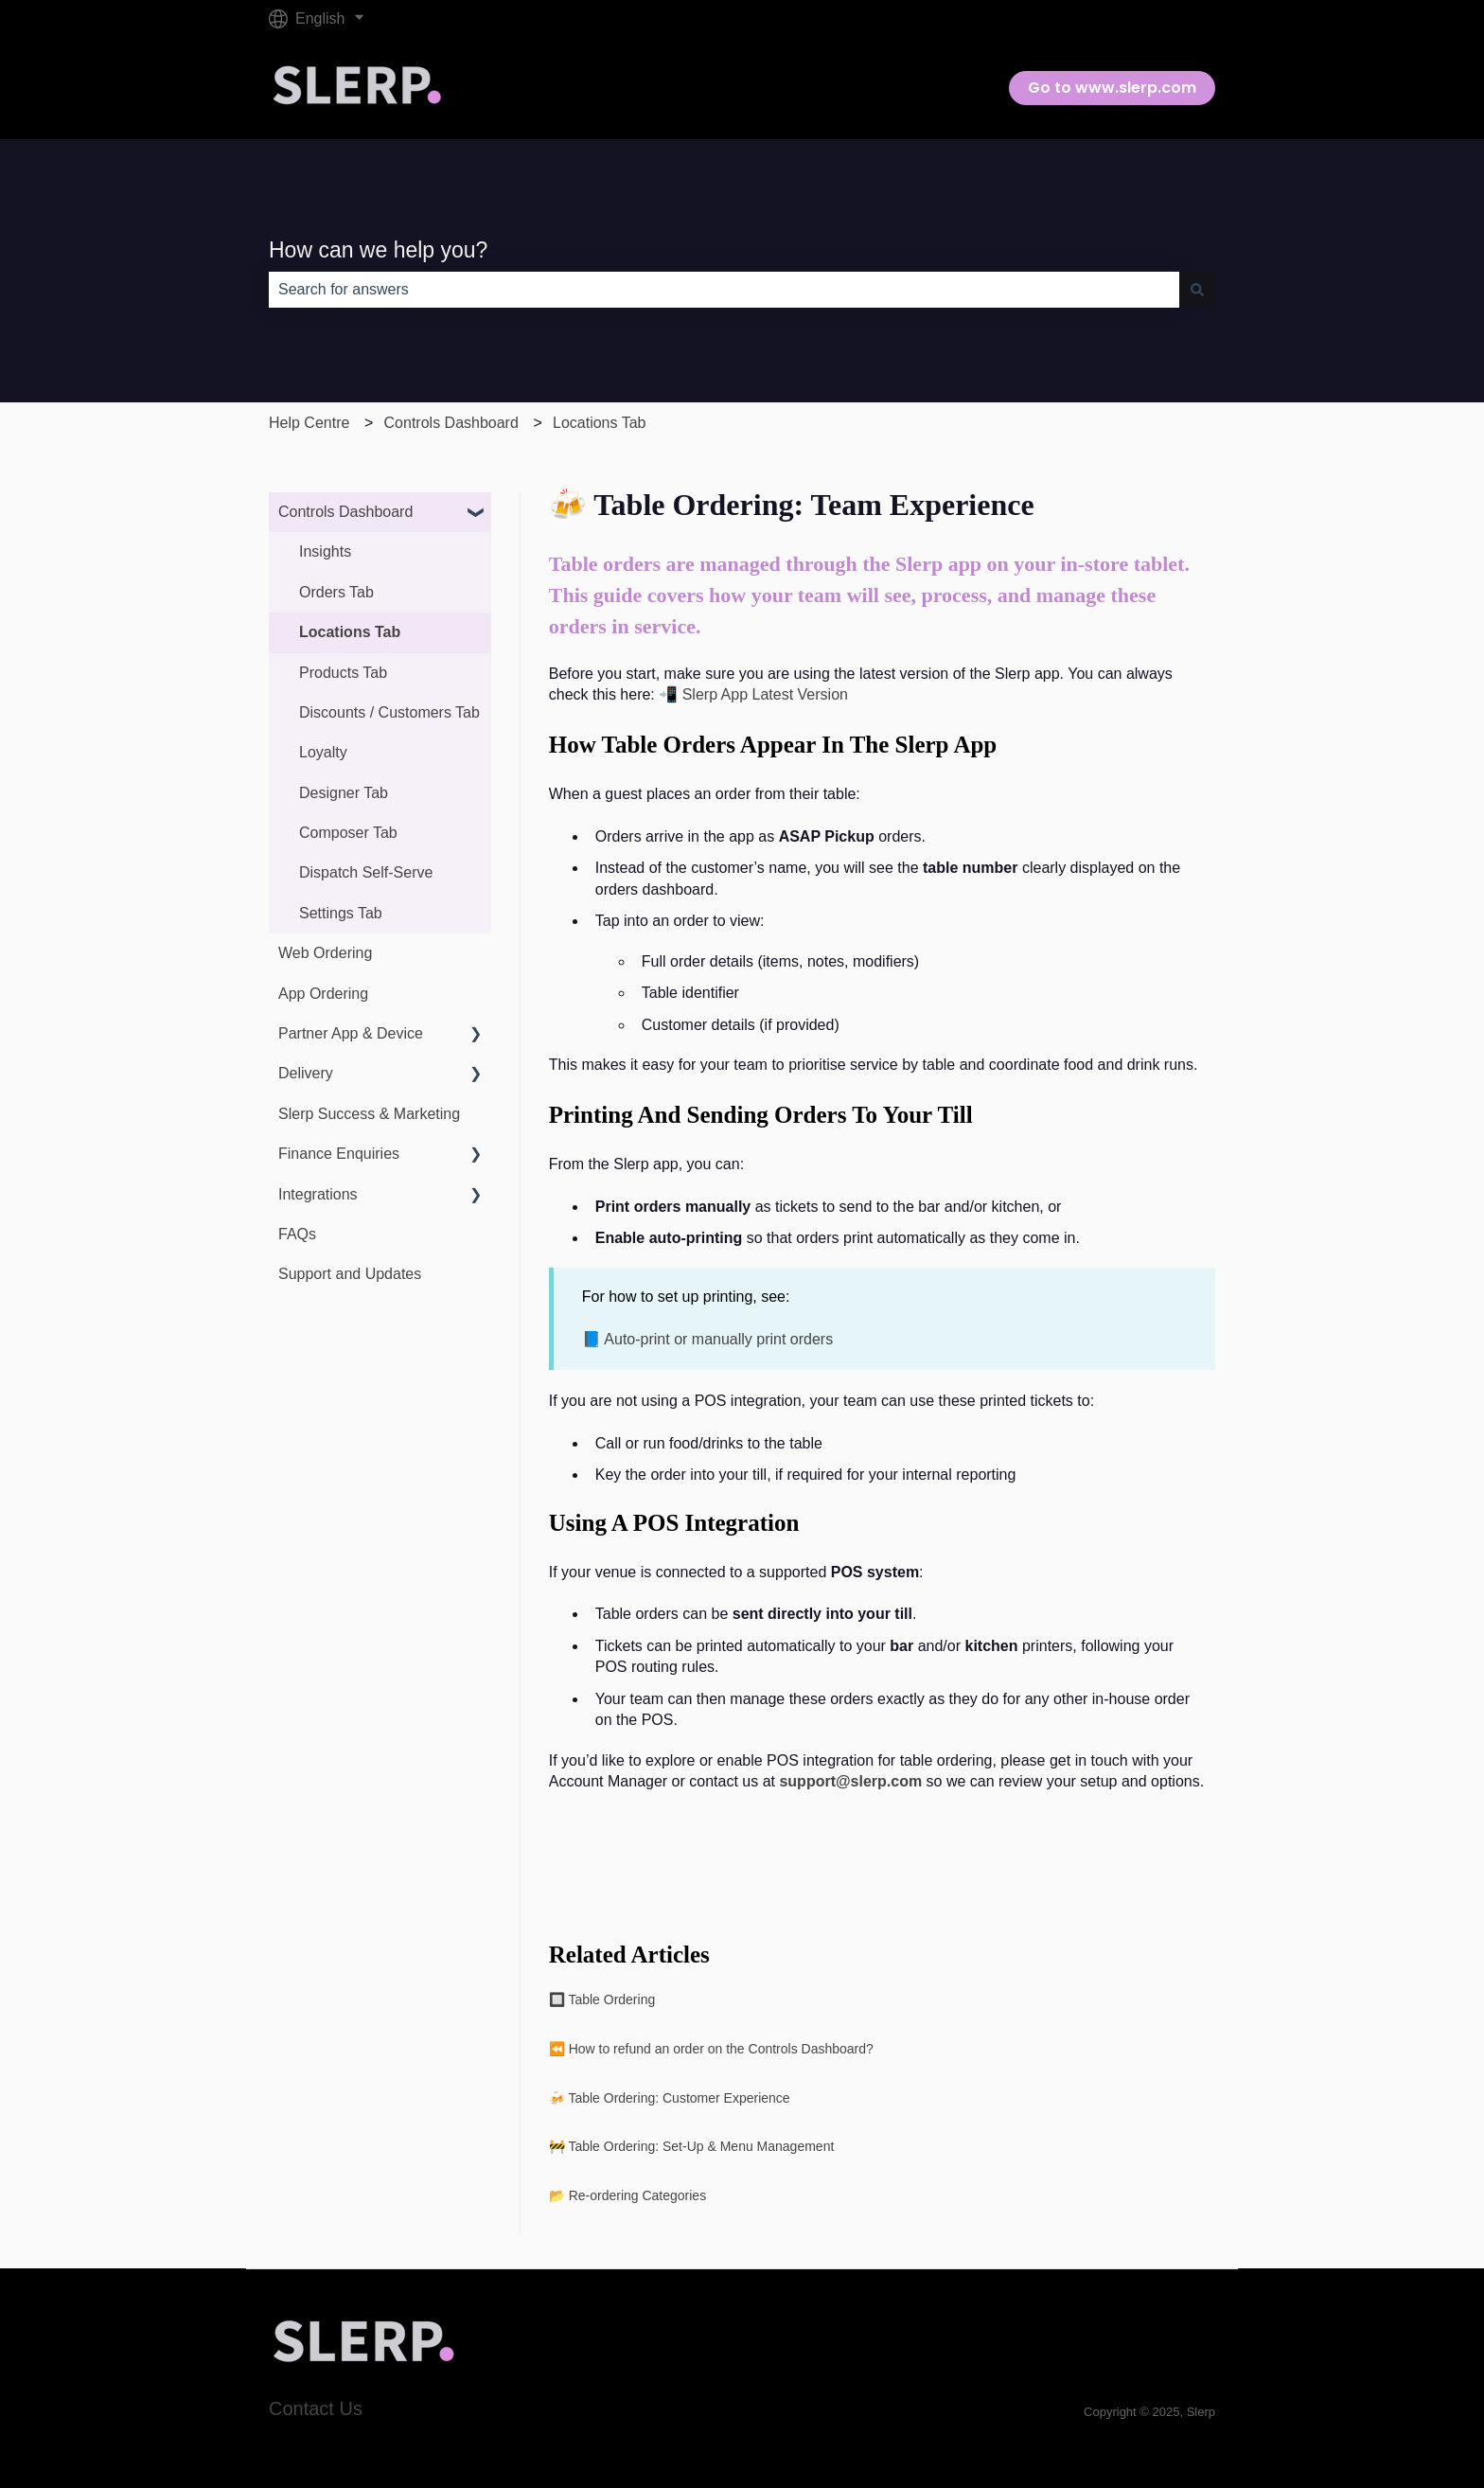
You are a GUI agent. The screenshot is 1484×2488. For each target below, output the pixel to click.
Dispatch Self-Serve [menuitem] (366, 872)
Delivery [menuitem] (305, 1073)
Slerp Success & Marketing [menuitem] (369, 1114)
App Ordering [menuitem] (323, 994)
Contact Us (315, 2408)
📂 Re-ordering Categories (627, 2195)
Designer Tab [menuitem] (343, 793)
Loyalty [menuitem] (323, 752)
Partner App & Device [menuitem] (350, 1033)
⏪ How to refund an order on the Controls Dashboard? (711, 2048)
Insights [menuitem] (325, 551)
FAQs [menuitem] (297, 1234)
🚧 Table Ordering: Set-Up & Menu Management (692, 2146)
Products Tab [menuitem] (343, 673)
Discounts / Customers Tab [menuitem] (389, 712)
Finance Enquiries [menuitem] (338, 1154)
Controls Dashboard (451, 423)
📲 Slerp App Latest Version (753, 694)
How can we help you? (378, 250)
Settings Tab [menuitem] (340, 913)
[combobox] (724, 290)
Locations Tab (599, 423)
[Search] (1197, 290)
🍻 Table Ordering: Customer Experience (669, 2098)
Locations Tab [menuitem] (349, 632)
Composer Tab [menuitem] (348, 833)
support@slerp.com (850, 1781)
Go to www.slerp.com (1112, 87)
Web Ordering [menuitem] (325, 953)
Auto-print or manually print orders (718, 1339)
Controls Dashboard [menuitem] (345, 512)
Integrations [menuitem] (318, 1194)
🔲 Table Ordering (602, 1999)
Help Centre (309, 423)
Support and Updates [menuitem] (349, 1274)
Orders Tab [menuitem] (336, 592)
